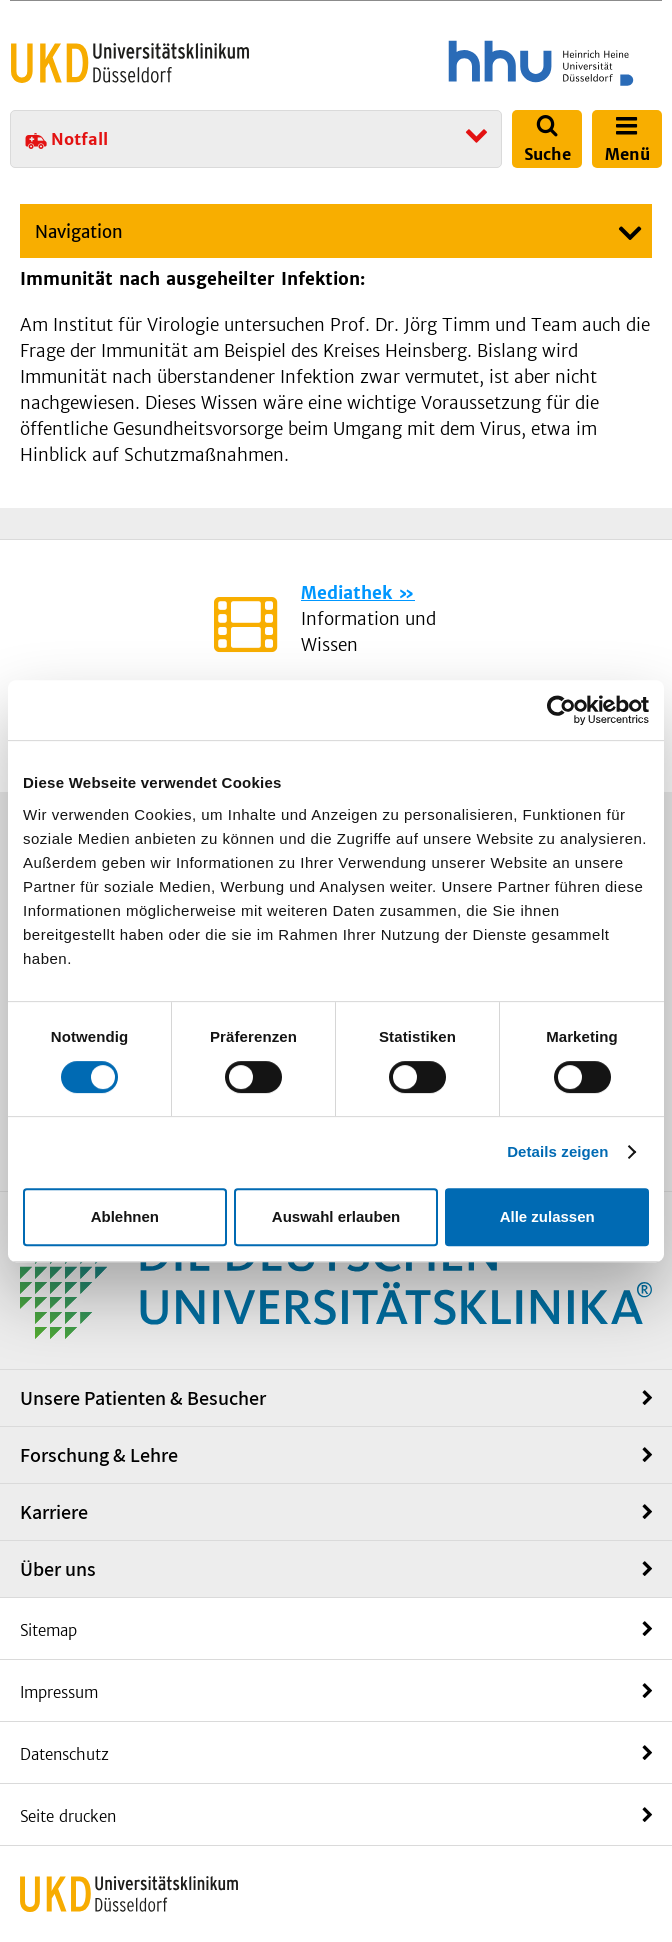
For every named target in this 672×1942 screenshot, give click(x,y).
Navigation (79, 232)
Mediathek (346, 593)
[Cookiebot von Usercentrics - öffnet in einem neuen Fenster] (561, 710)
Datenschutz (64, 1754)
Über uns (58, 1569)
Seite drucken (68, 1816)
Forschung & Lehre (99, 1455)
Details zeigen (557, 1151)
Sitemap (48, 1630)
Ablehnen (125, 1216)
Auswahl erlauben (336, 1216)
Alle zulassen (547, 1216)
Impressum (59, 1692)
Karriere (54, 1512)
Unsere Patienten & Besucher (143, 1398)
